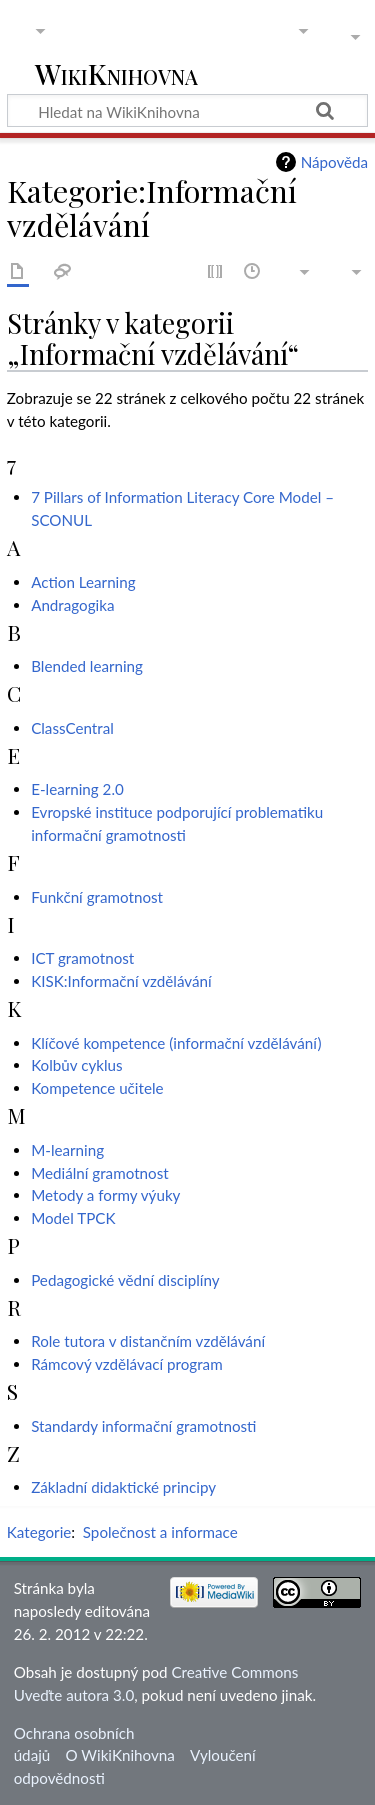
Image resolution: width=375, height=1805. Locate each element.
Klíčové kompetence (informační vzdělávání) (176, 1043)
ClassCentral (72, 728)
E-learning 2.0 (77, 789)
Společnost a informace (160, 1532)
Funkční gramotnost (97, 897)
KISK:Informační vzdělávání (121, 981)
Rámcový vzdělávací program (127, 1364)
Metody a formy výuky (105, 1195)
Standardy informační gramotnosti (143, 1426)
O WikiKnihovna (119, 1755)
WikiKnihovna (116, 74)
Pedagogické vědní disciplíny (125, 1280)
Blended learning (87, 666)
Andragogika (72, 605)
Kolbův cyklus (76, 1065)
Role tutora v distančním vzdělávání (148, 1341)
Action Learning (83, 582)
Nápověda (335, 162)
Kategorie (39, 1532)
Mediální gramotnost (100, 1173)
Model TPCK (73, 1218)
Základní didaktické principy (123, 1487)
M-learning (67, 1150)
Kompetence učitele (97, 1088)
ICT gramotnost (82, 958)
